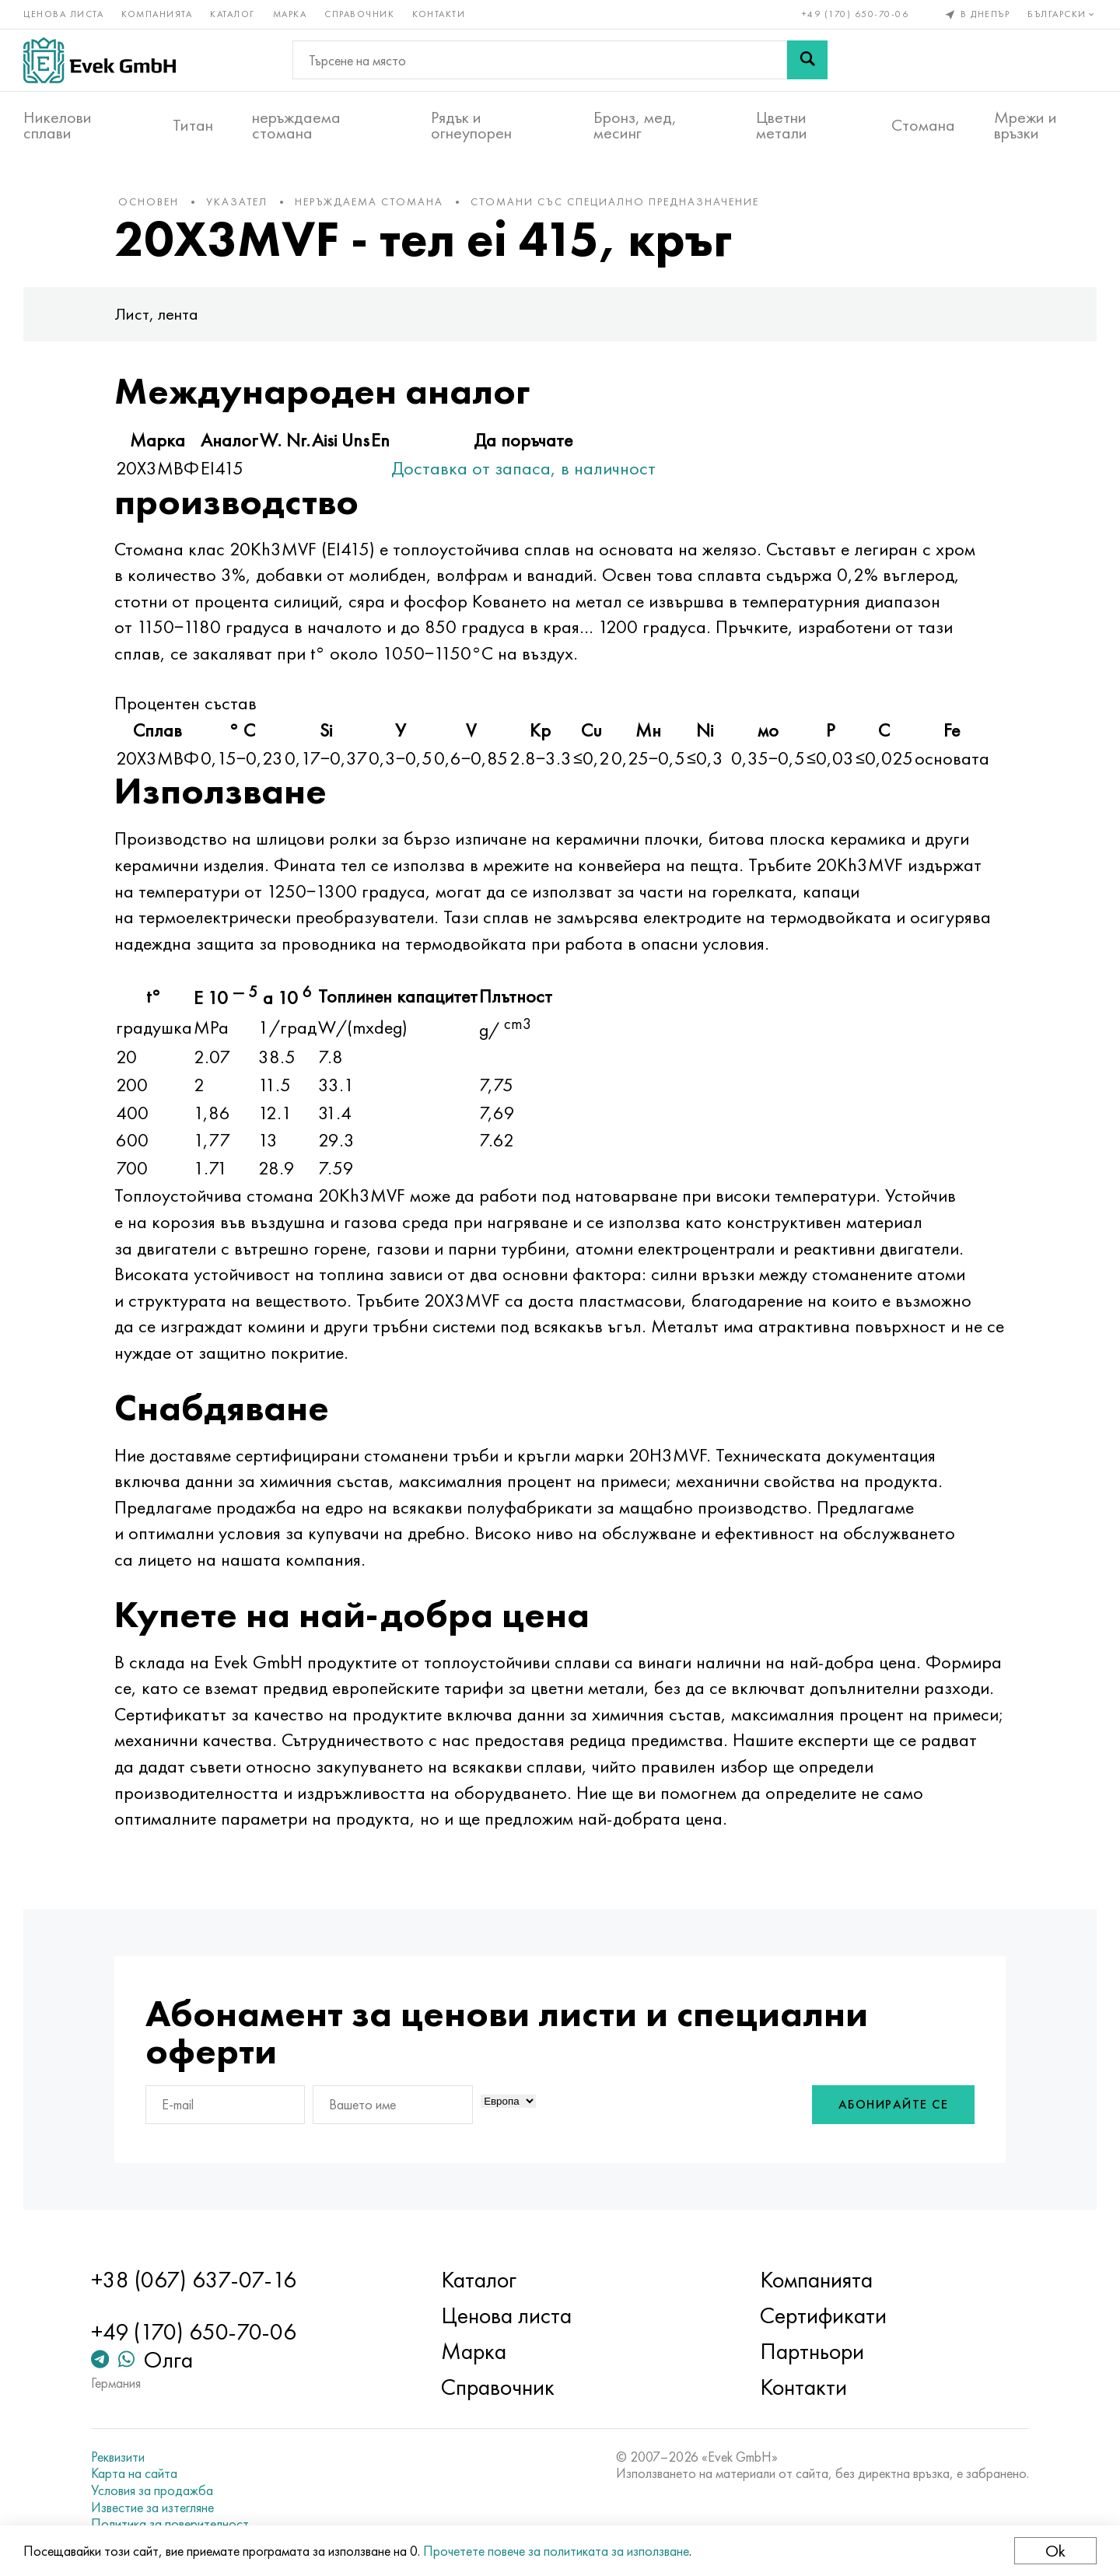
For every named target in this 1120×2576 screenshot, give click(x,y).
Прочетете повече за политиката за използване (556, 2551)
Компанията (156, 14)
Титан (193, 125)
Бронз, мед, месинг (635, 125)
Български (1062, 14)
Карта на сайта (134, 2473)
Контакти (438, 14)
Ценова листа (63, 14)
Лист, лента (156, 314)
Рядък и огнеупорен (471, 125)
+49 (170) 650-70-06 (855, 14)
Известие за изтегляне (152, 2507)
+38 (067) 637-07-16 (193, 2280)
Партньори (812, 2351)
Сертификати (823, 2315)
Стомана (923, 125)
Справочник (359, 14)
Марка (290, 14)
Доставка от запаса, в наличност (523, 468)
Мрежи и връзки (1025, 125)
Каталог (232, 14)
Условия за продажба (152, 2490)
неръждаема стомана (296, 125)
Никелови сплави (57, 125)
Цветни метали (781, 125)
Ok (1055, 2550)
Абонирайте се (893, 2104)
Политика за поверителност (170, 2523)
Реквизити (118, 2457)
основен (148, 201)
